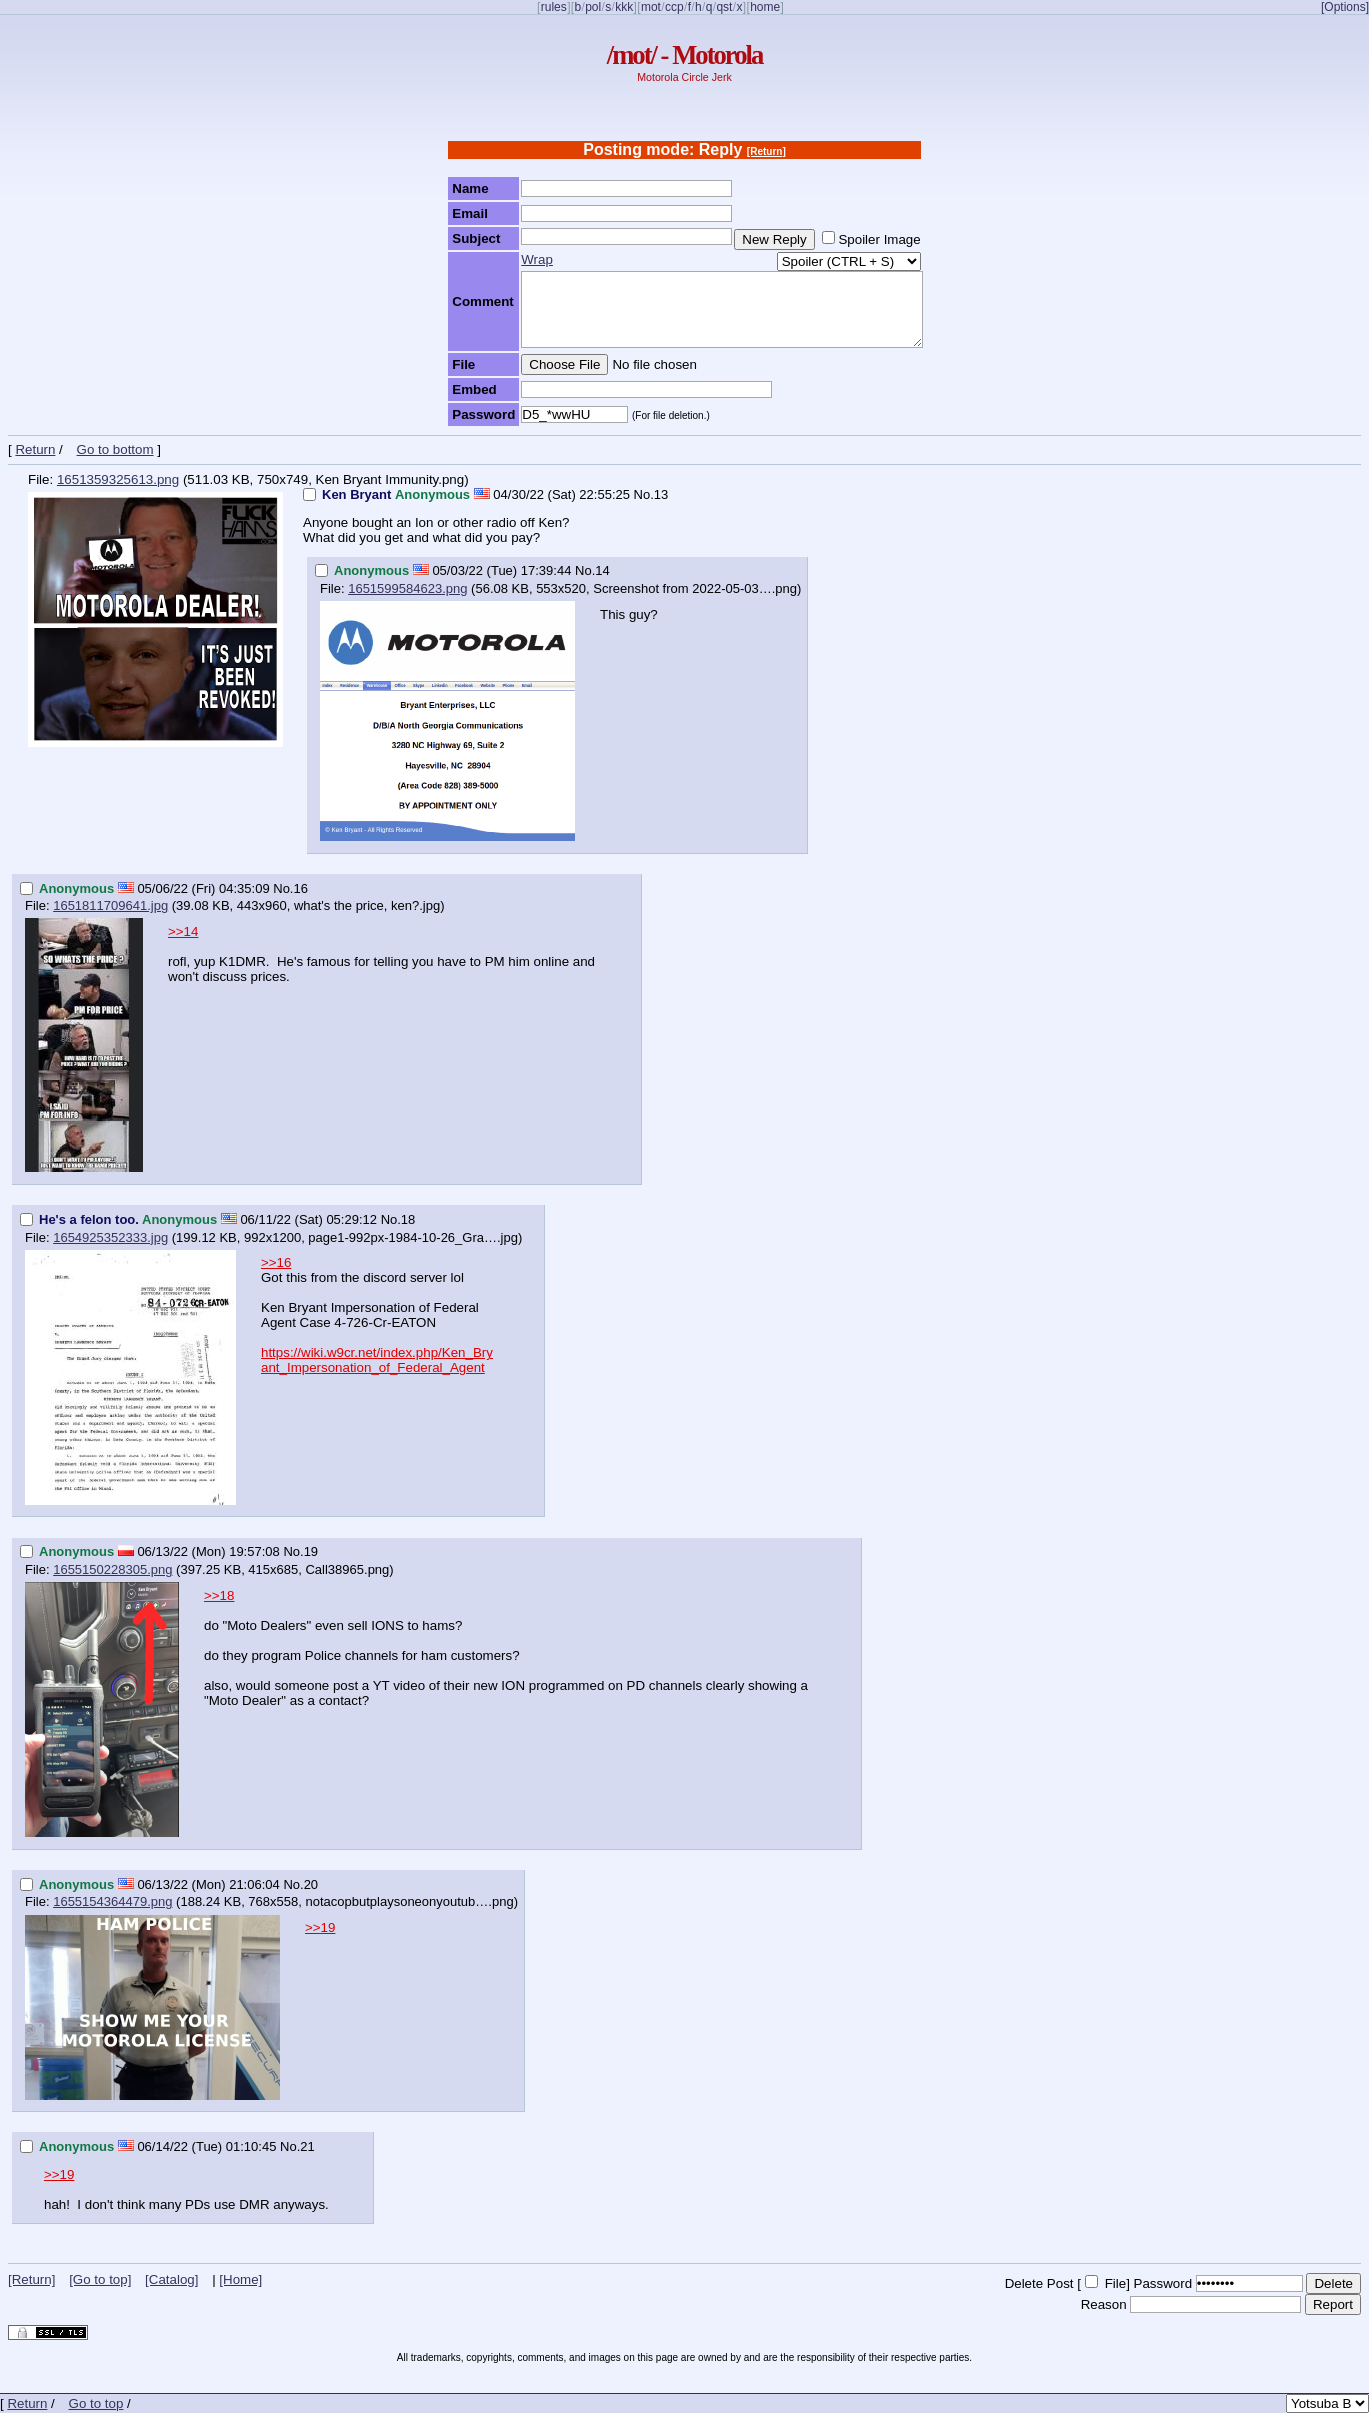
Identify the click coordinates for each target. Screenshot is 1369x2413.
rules (554, 7)
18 (408, 1219)
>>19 (320, 1927)
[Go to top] (100, 2279)
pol (593, 7)
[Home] (240, 2279)
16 (300, 888)
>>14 (183, 931)
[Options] (1345, 7)
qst (724, 7)
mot (651, 7)
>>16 (276, 1262)
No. (644, 494)
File (1115, 2283)
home (765, 7)
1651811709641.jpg (110, 905)
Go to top (96, 2403)
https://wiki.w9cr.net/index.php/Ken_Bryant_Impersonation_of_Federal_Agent (377, 1360)
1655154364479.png (112, 1901)
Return (35, 449)
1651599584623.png (407, 588)
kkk (624, 7)
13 (661, 494)
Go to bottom (115, 449)
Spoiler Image (879, 239)
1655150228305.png (112, 1569)
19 (311, 1551)
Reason (1104, 2304)
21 (307, 2146)
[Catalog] (171, 2279)
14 (602, 570)
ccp (674, 7)
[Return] (766, 151)
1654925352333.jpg (110, 1237)
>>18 (219, 1595)
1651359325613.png (118, 479)
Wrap (537, 259)
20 (311, 1884)
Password (1163, 2283)
